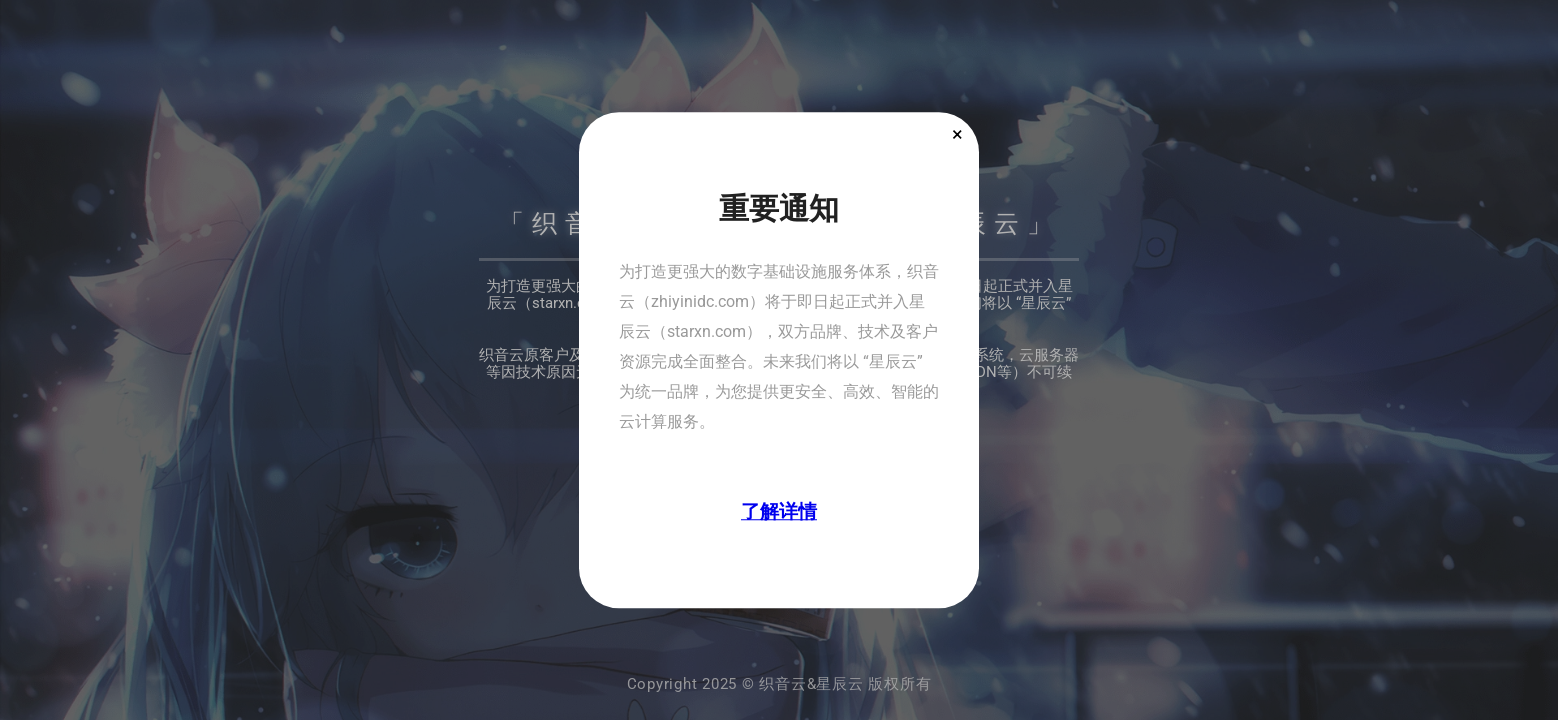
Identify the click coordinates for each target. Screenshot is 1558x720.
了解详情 (779, 511)
